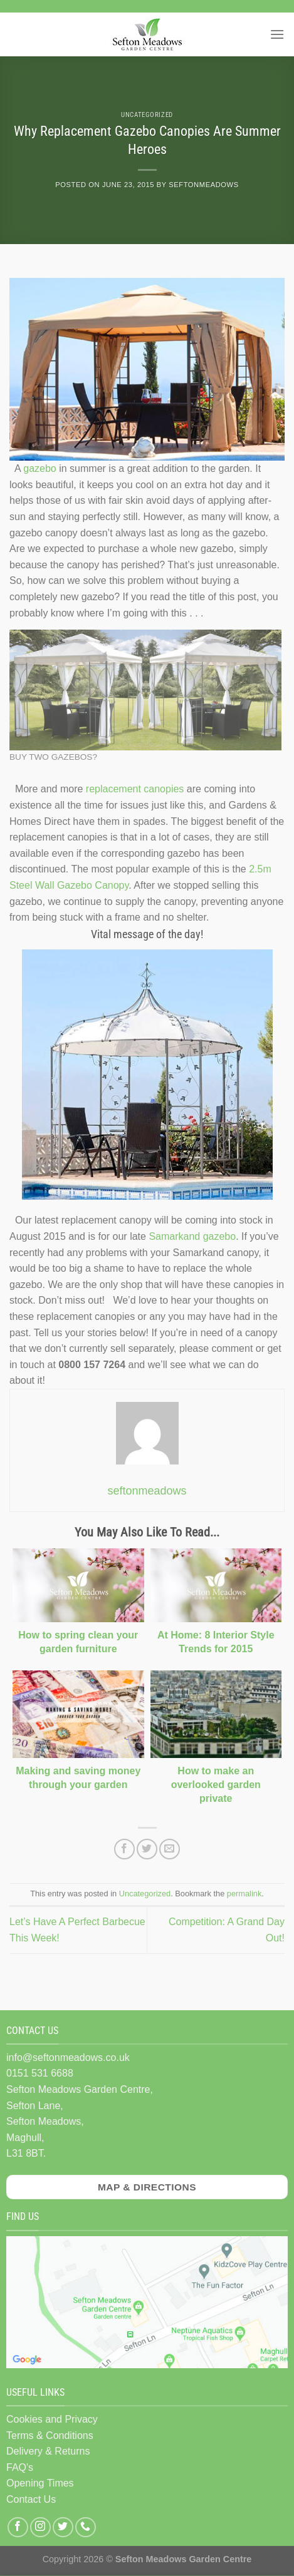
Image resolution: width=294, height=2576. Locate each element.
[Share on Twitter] (147, 1849)
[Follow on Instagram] (40, 2527)
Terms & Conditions (49, 2435)
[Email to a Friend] (169, 1849)
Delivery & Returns (48, 2451)
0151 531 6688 (39, 2073)
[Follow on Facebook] (18, 2527)
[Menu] (277, 34)
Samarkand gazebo (192, 1236)
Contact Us (31, 2499)
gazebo (39, 468)
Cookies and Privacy (52, 2419)
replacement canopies (135, 789)
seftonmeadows (204, 184)
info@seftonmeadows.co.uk (68, 2057)
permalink (244, 1893)
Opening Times (40, 2483)
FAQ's (19, 2467)
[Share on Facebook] (124, 1849)
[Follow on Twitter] (63, 2527)
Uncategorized (146, 115)
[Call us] (85, 2527)
